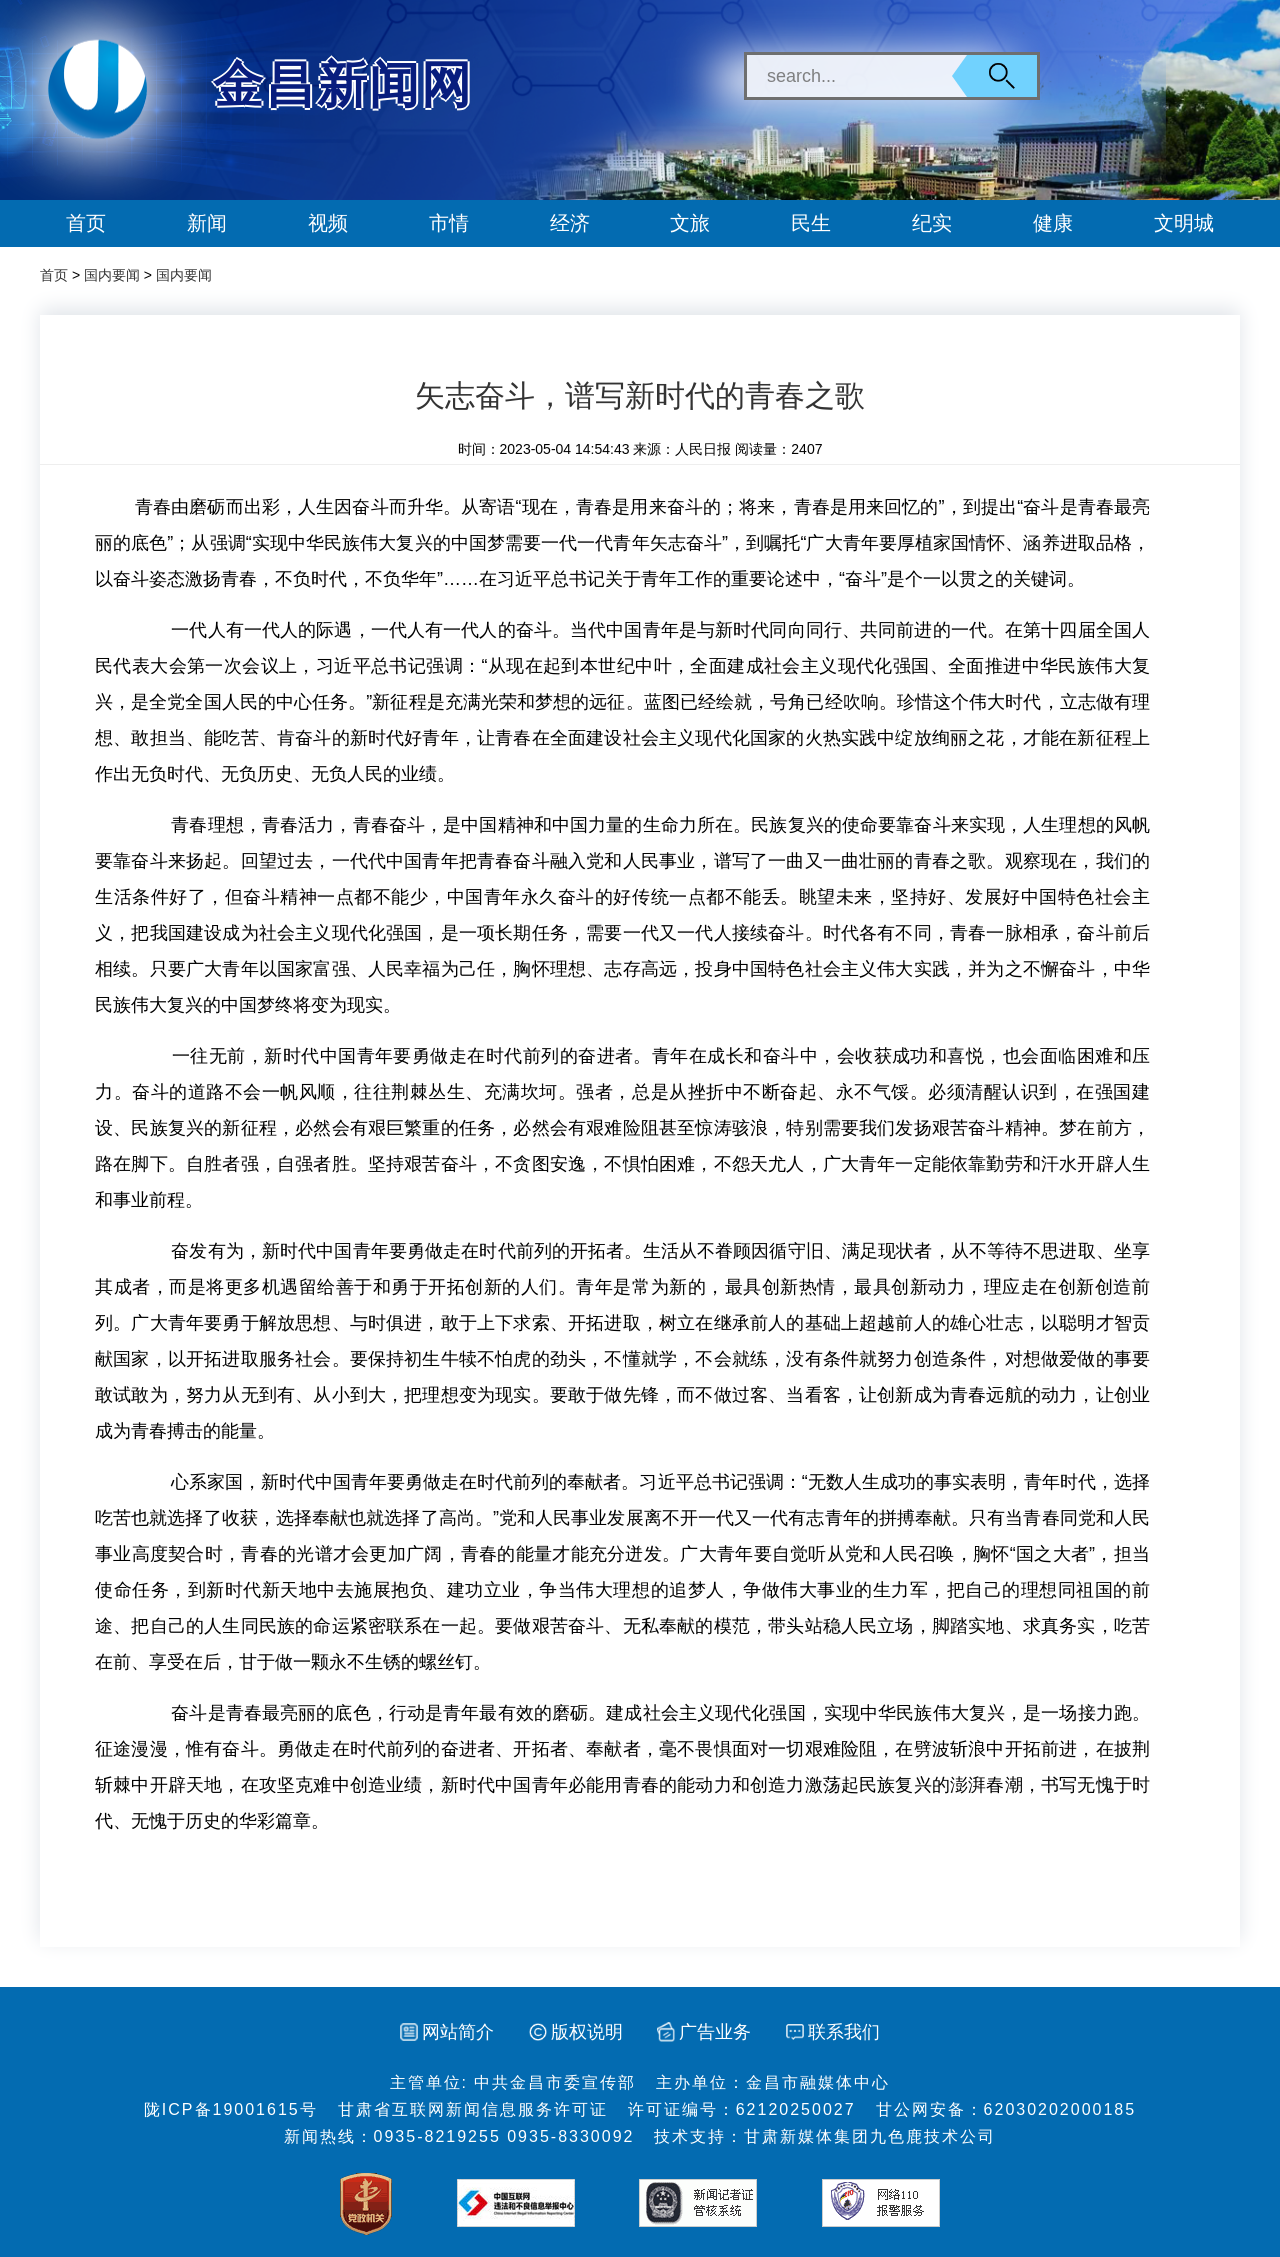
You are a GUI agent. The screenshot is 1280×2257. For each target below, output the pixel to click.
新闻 (207, 223)
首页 (86, 223)
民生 (811, 223)
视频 (328, 223)
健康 (1053, 223)
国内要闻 (112, 275)
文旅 (690, 223)
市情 (449, 223)
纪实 (932, 223)
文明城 (1184, 223)
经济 (570, 223)
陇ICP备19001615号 (231, 2109)
